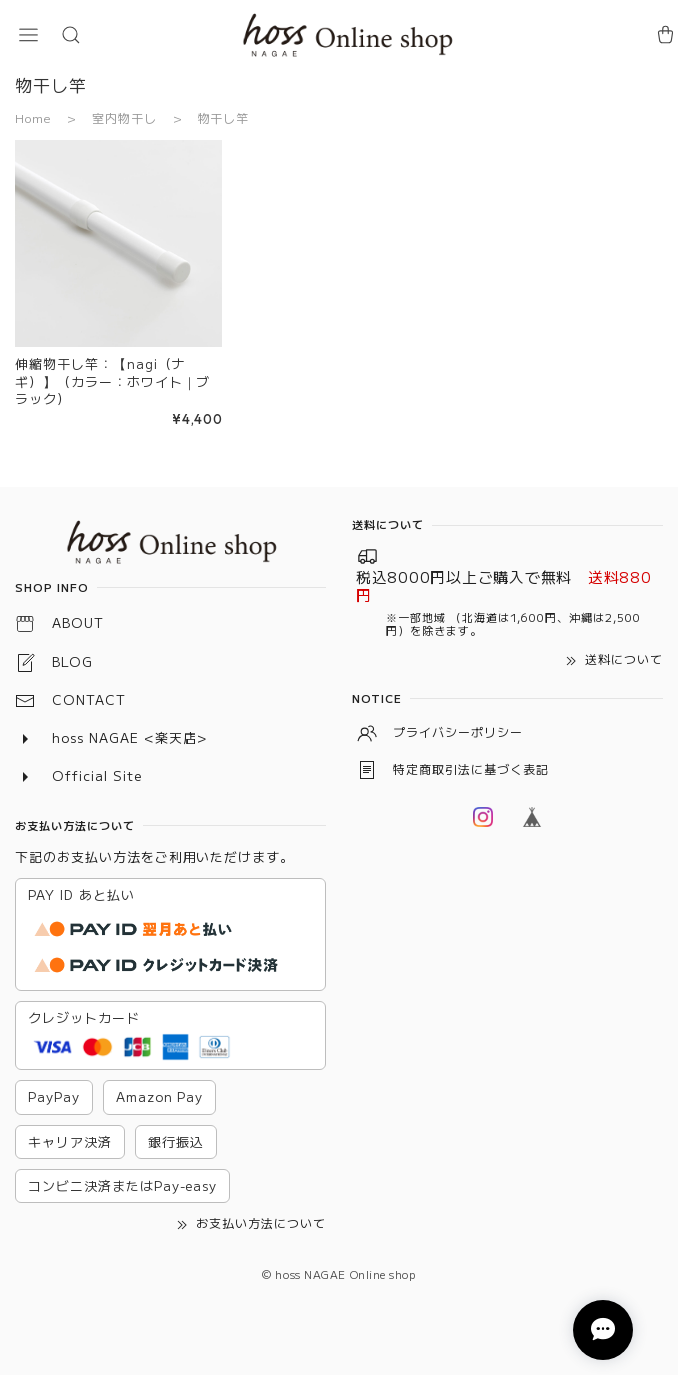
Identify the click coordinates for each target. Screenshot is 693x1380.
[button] (28, 35)
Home (33, 117)
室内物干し (124, 117)
